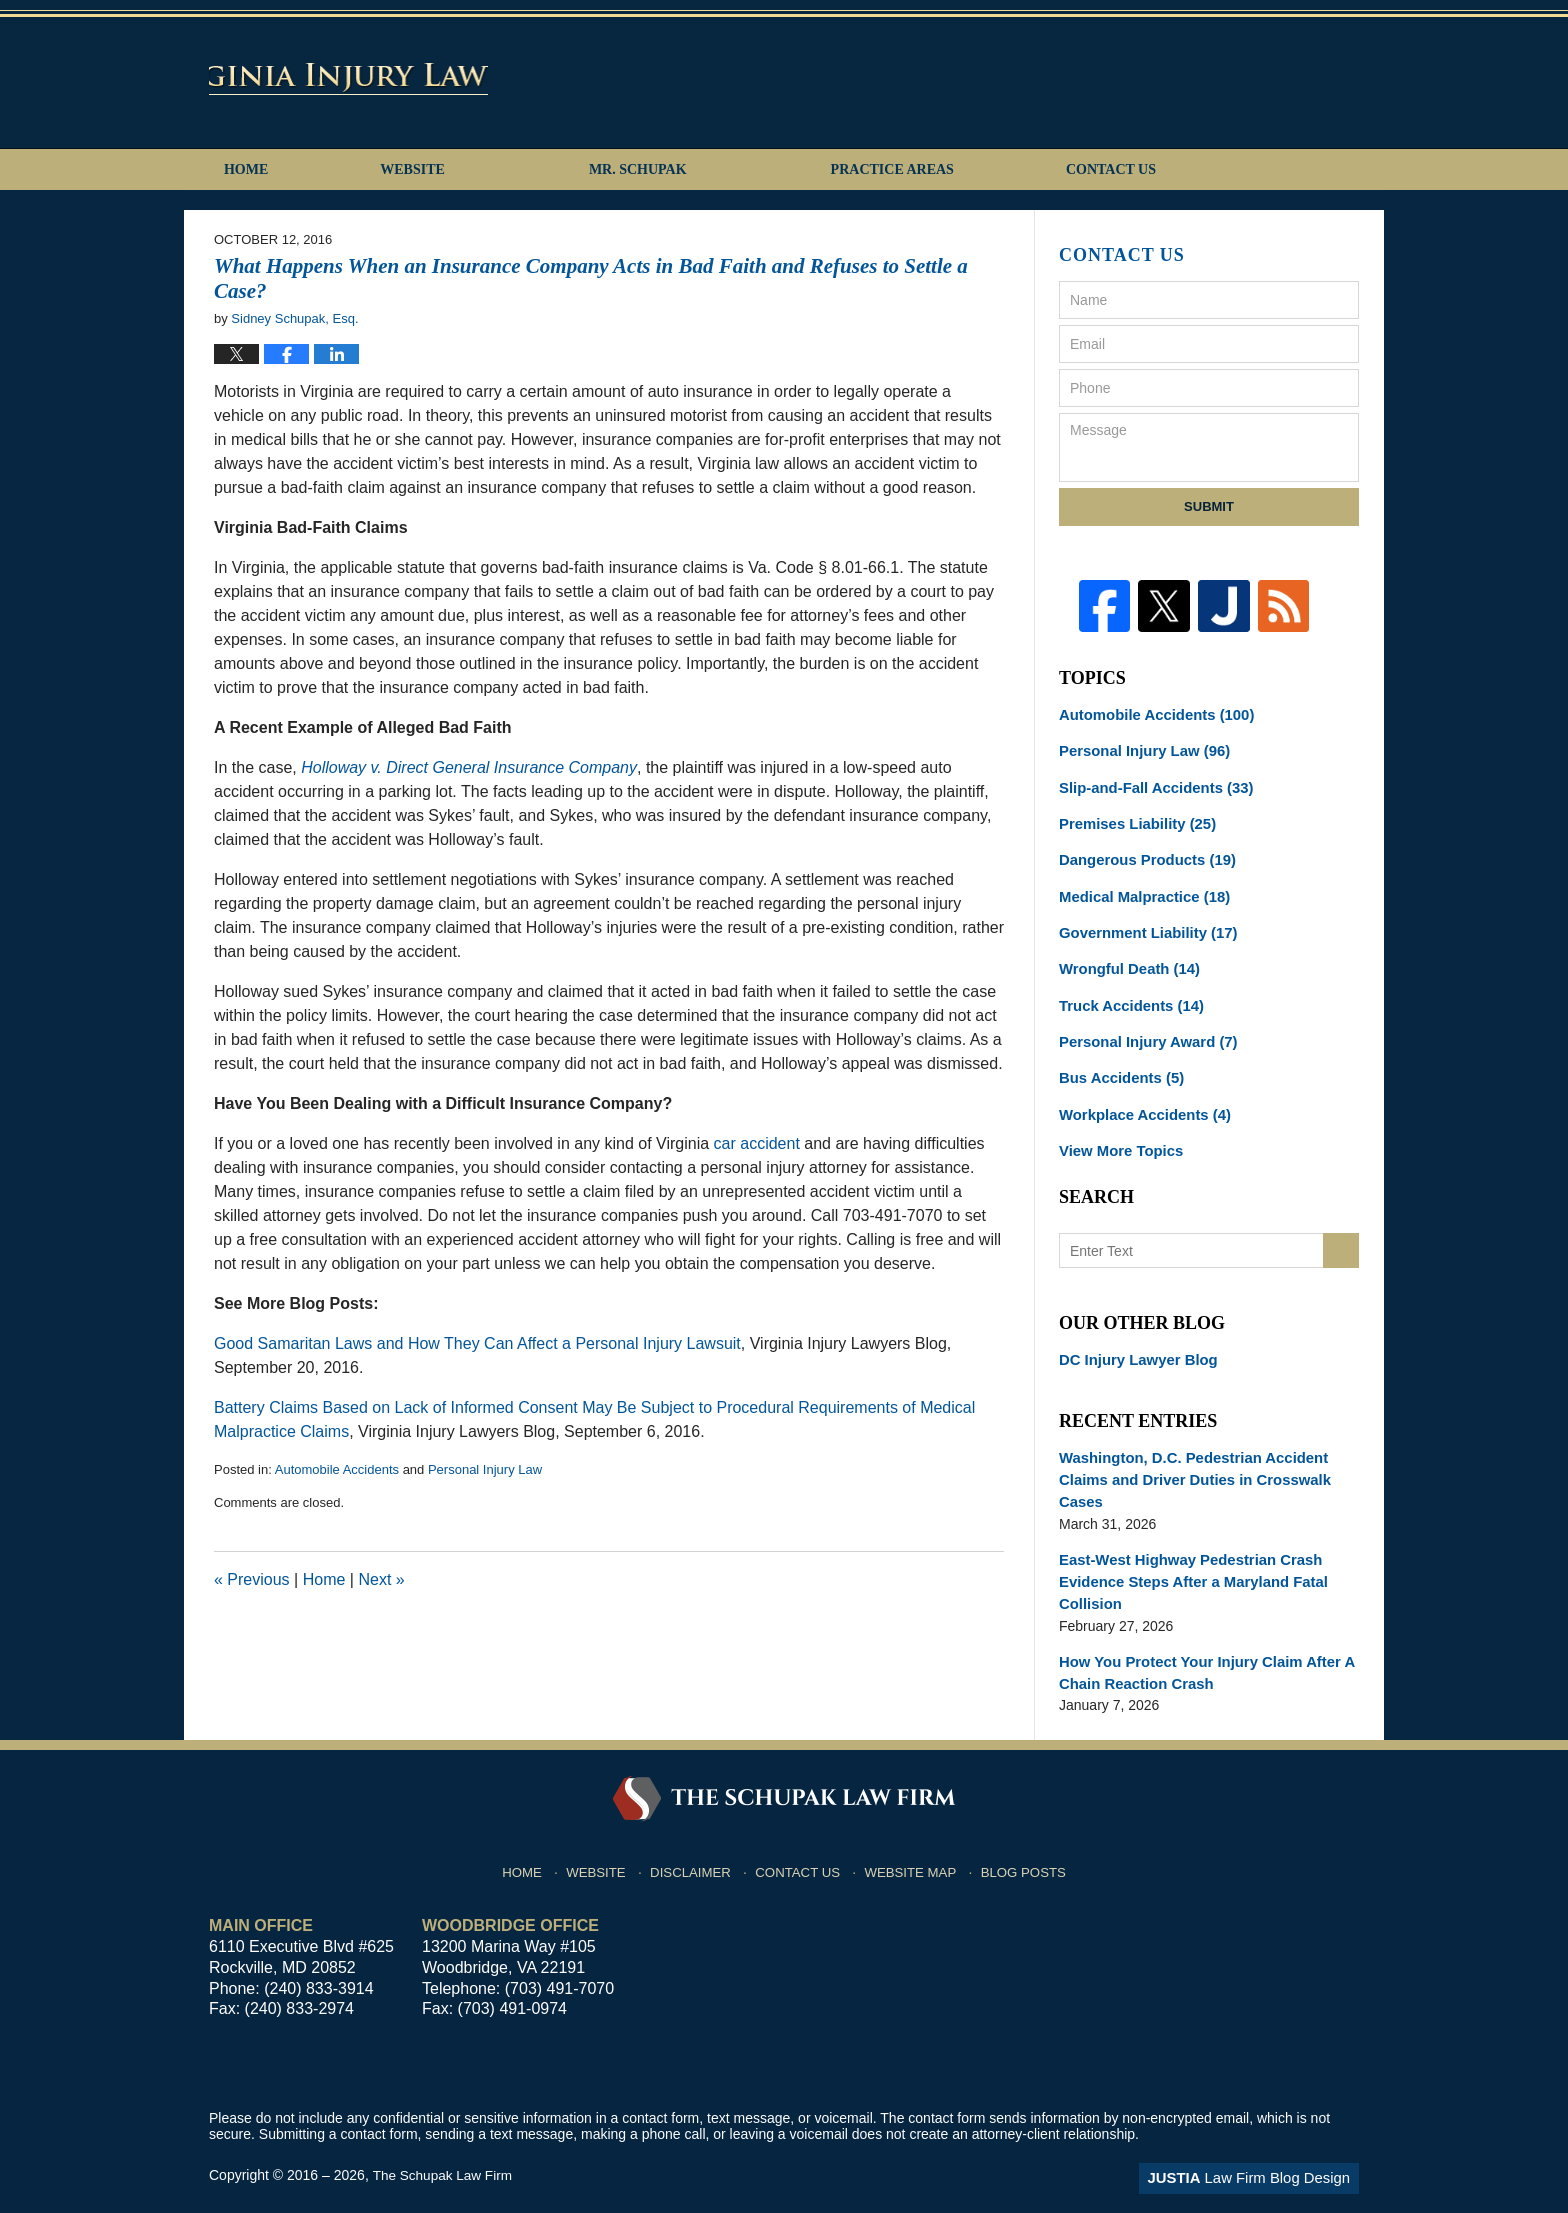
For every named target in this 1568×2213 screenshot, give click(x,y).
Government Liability (1143, 918)
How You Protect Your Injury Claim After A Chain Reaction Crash (1198, 1638)
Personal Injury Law (485, 1469)
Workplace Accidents (1140, 1093)
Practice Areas (956, 169)
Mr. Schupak (702, 169)
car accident (757, 1143)
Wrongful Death (1125, 953)
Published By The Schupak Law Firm (1218, 81)
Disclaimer (697, 1830)
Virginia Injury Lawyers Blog (460, 77)
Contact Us (1207, 169)
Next (381, 1579)
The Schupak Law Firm (444, 2140)
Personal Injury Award (1143, 1023)
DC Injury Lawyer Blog (1133, 1336)
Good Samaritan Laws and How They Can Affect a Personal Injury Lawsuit (477, 1343)
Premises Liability (1133, 813)
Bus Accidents (1118, 1058)
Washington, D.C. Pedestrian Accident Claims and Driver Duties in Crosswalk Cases (1187, 1453)
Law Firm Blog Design (1263, 2142)
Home (278, 169)
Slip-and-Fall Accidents (1150, 778)
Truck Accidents (1127, 988)
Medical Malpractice (1139, 883)
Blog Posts (1026, 1830)
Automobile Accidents (337, 1469)
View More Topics (1117, 1128)
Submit (1209, 506)
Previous (252, 1579)
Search (1341, 1227)
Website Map (915, 1830)
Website (476, 169)
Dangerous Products (1142, 848)
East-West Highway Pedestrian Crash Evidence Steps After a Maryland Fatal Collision (1185, 1551)
